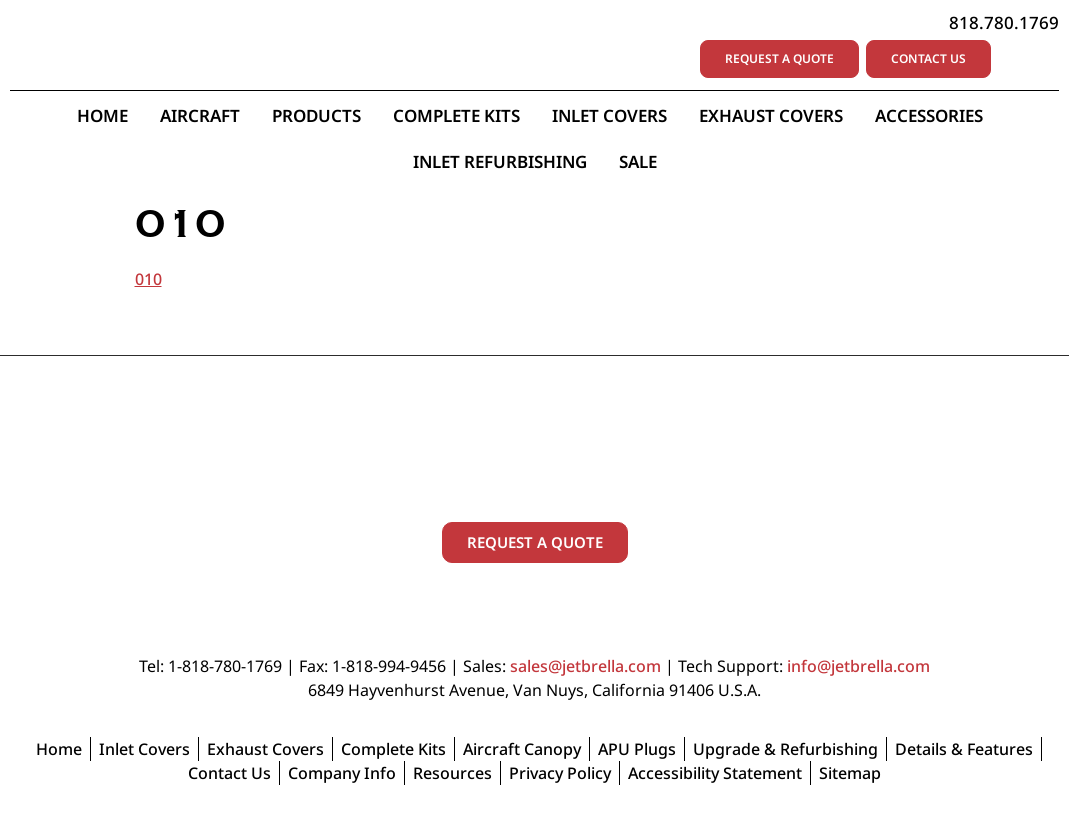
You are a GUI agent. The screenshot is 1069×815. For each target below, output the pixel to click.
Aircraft (200, 115)
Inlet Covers (609, 115)
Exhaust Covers (771, 115)
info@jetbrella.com (858, 666)
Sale (638, 161)
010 (148, 279)
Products (316, 115)
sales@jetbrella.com (585, 666)
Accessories (934, 115)
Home (102, 115)
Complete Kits (456, 115)
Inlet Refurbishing (500, 161)
